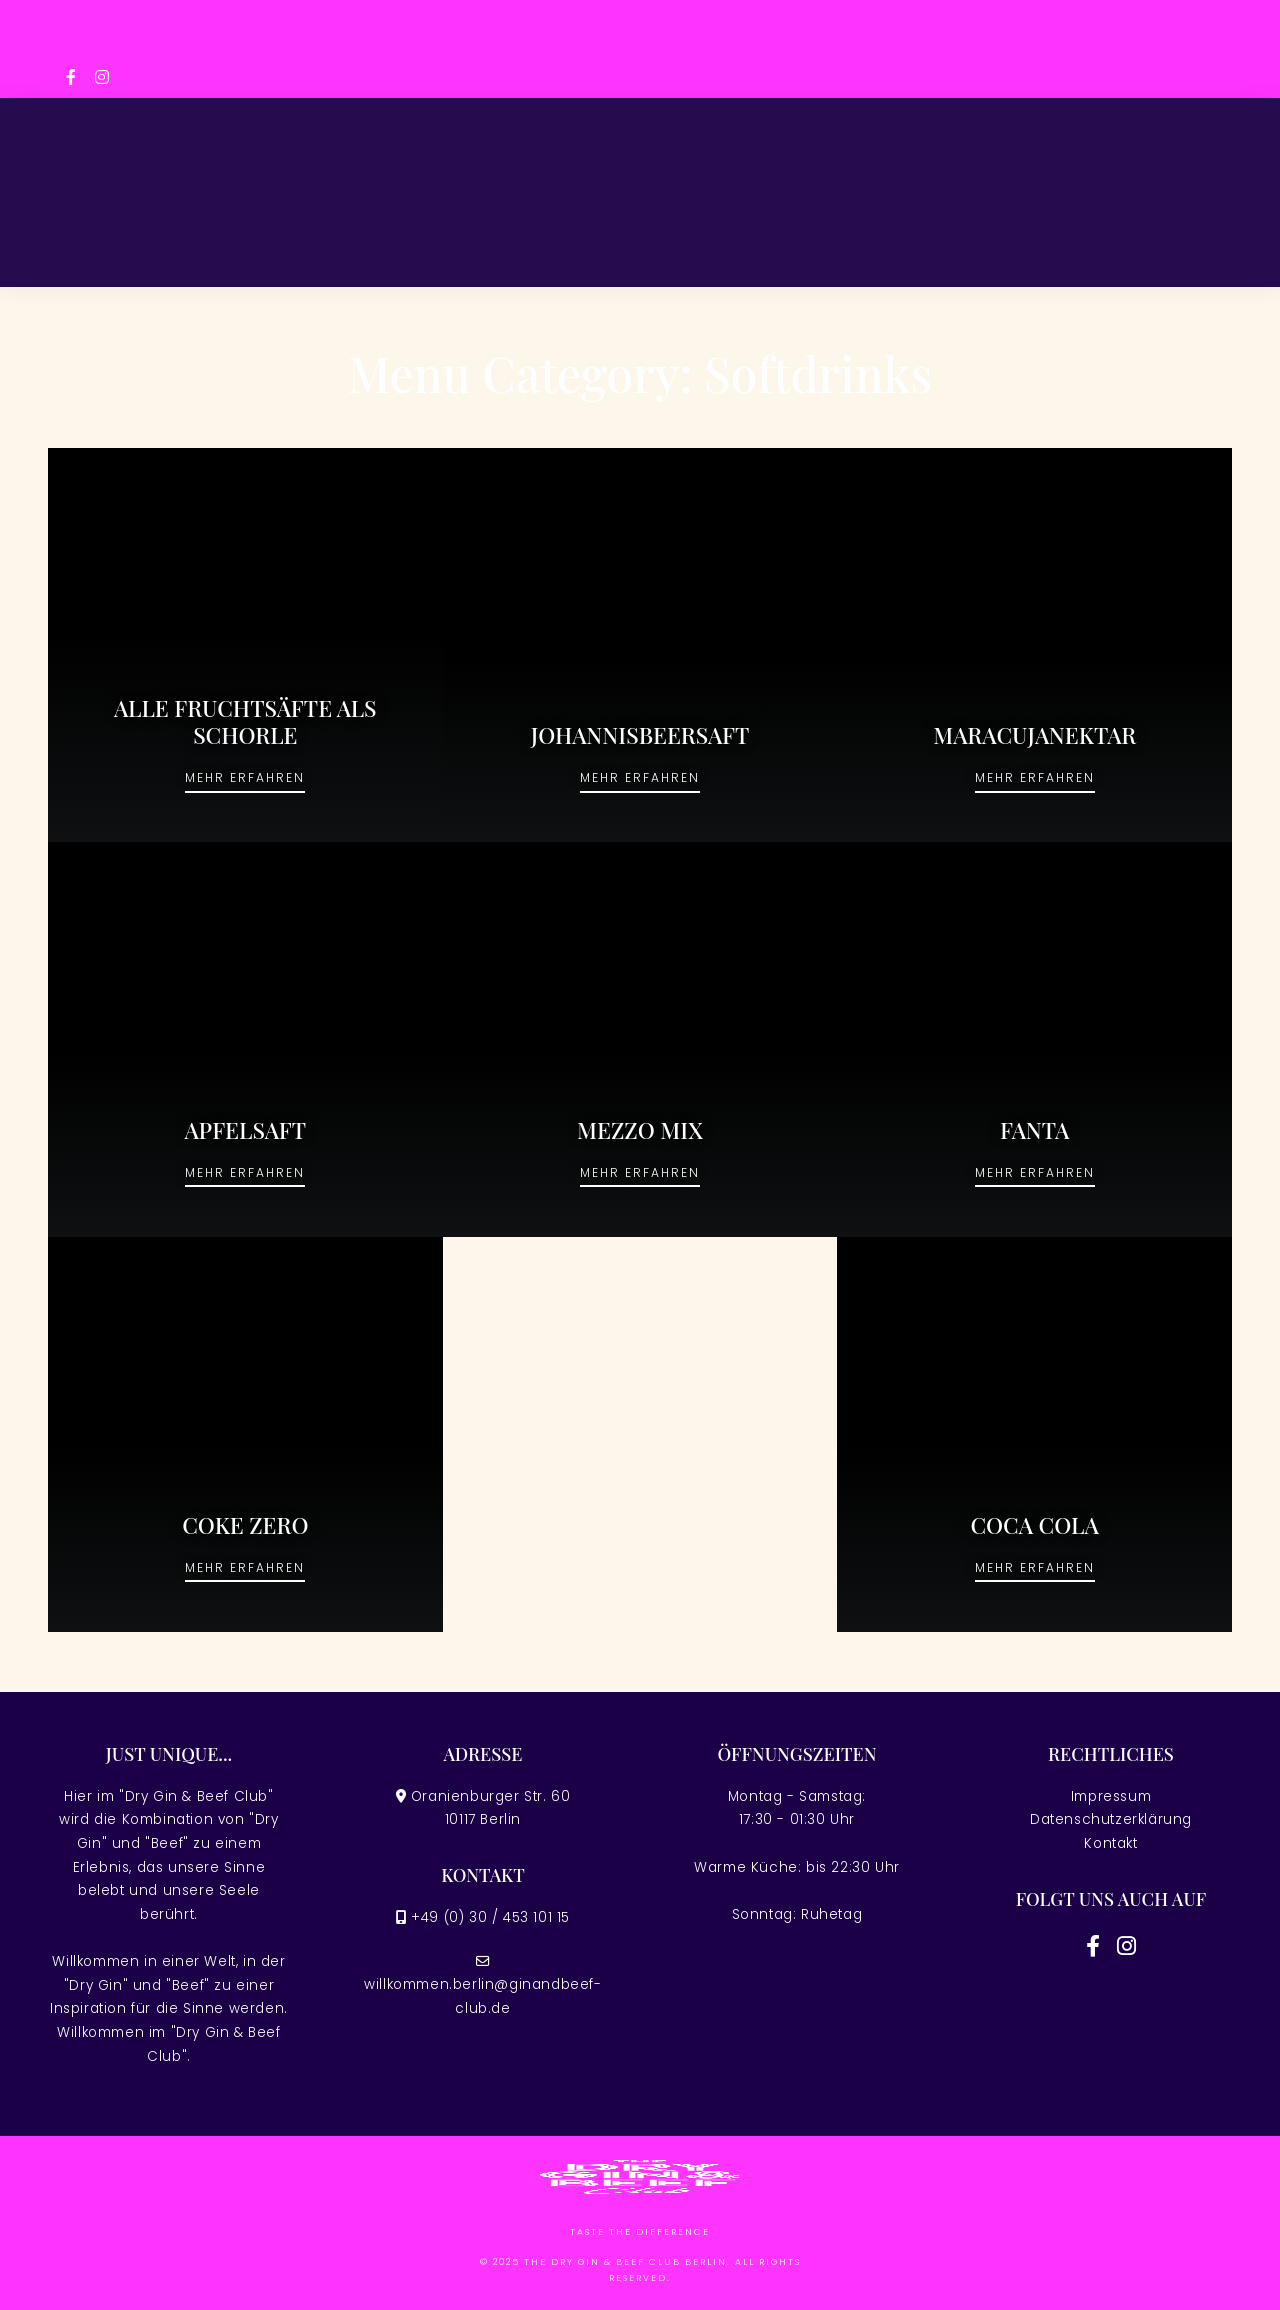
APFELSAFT (245, 1130)
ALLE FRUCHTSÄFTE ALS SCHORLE (245, 721)
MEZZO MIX (640, 1130)
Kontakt (1110, 1843)
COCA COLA (1034, 1525)
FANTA (1035, 1130)
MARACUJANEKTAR (1034, 735)
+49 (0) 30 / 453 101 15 (490, 1917)
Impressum (1111, 1796)
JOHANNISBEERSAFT (640, 735)
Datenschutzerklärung (1111, 1819)
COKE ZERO (245, 1525)
